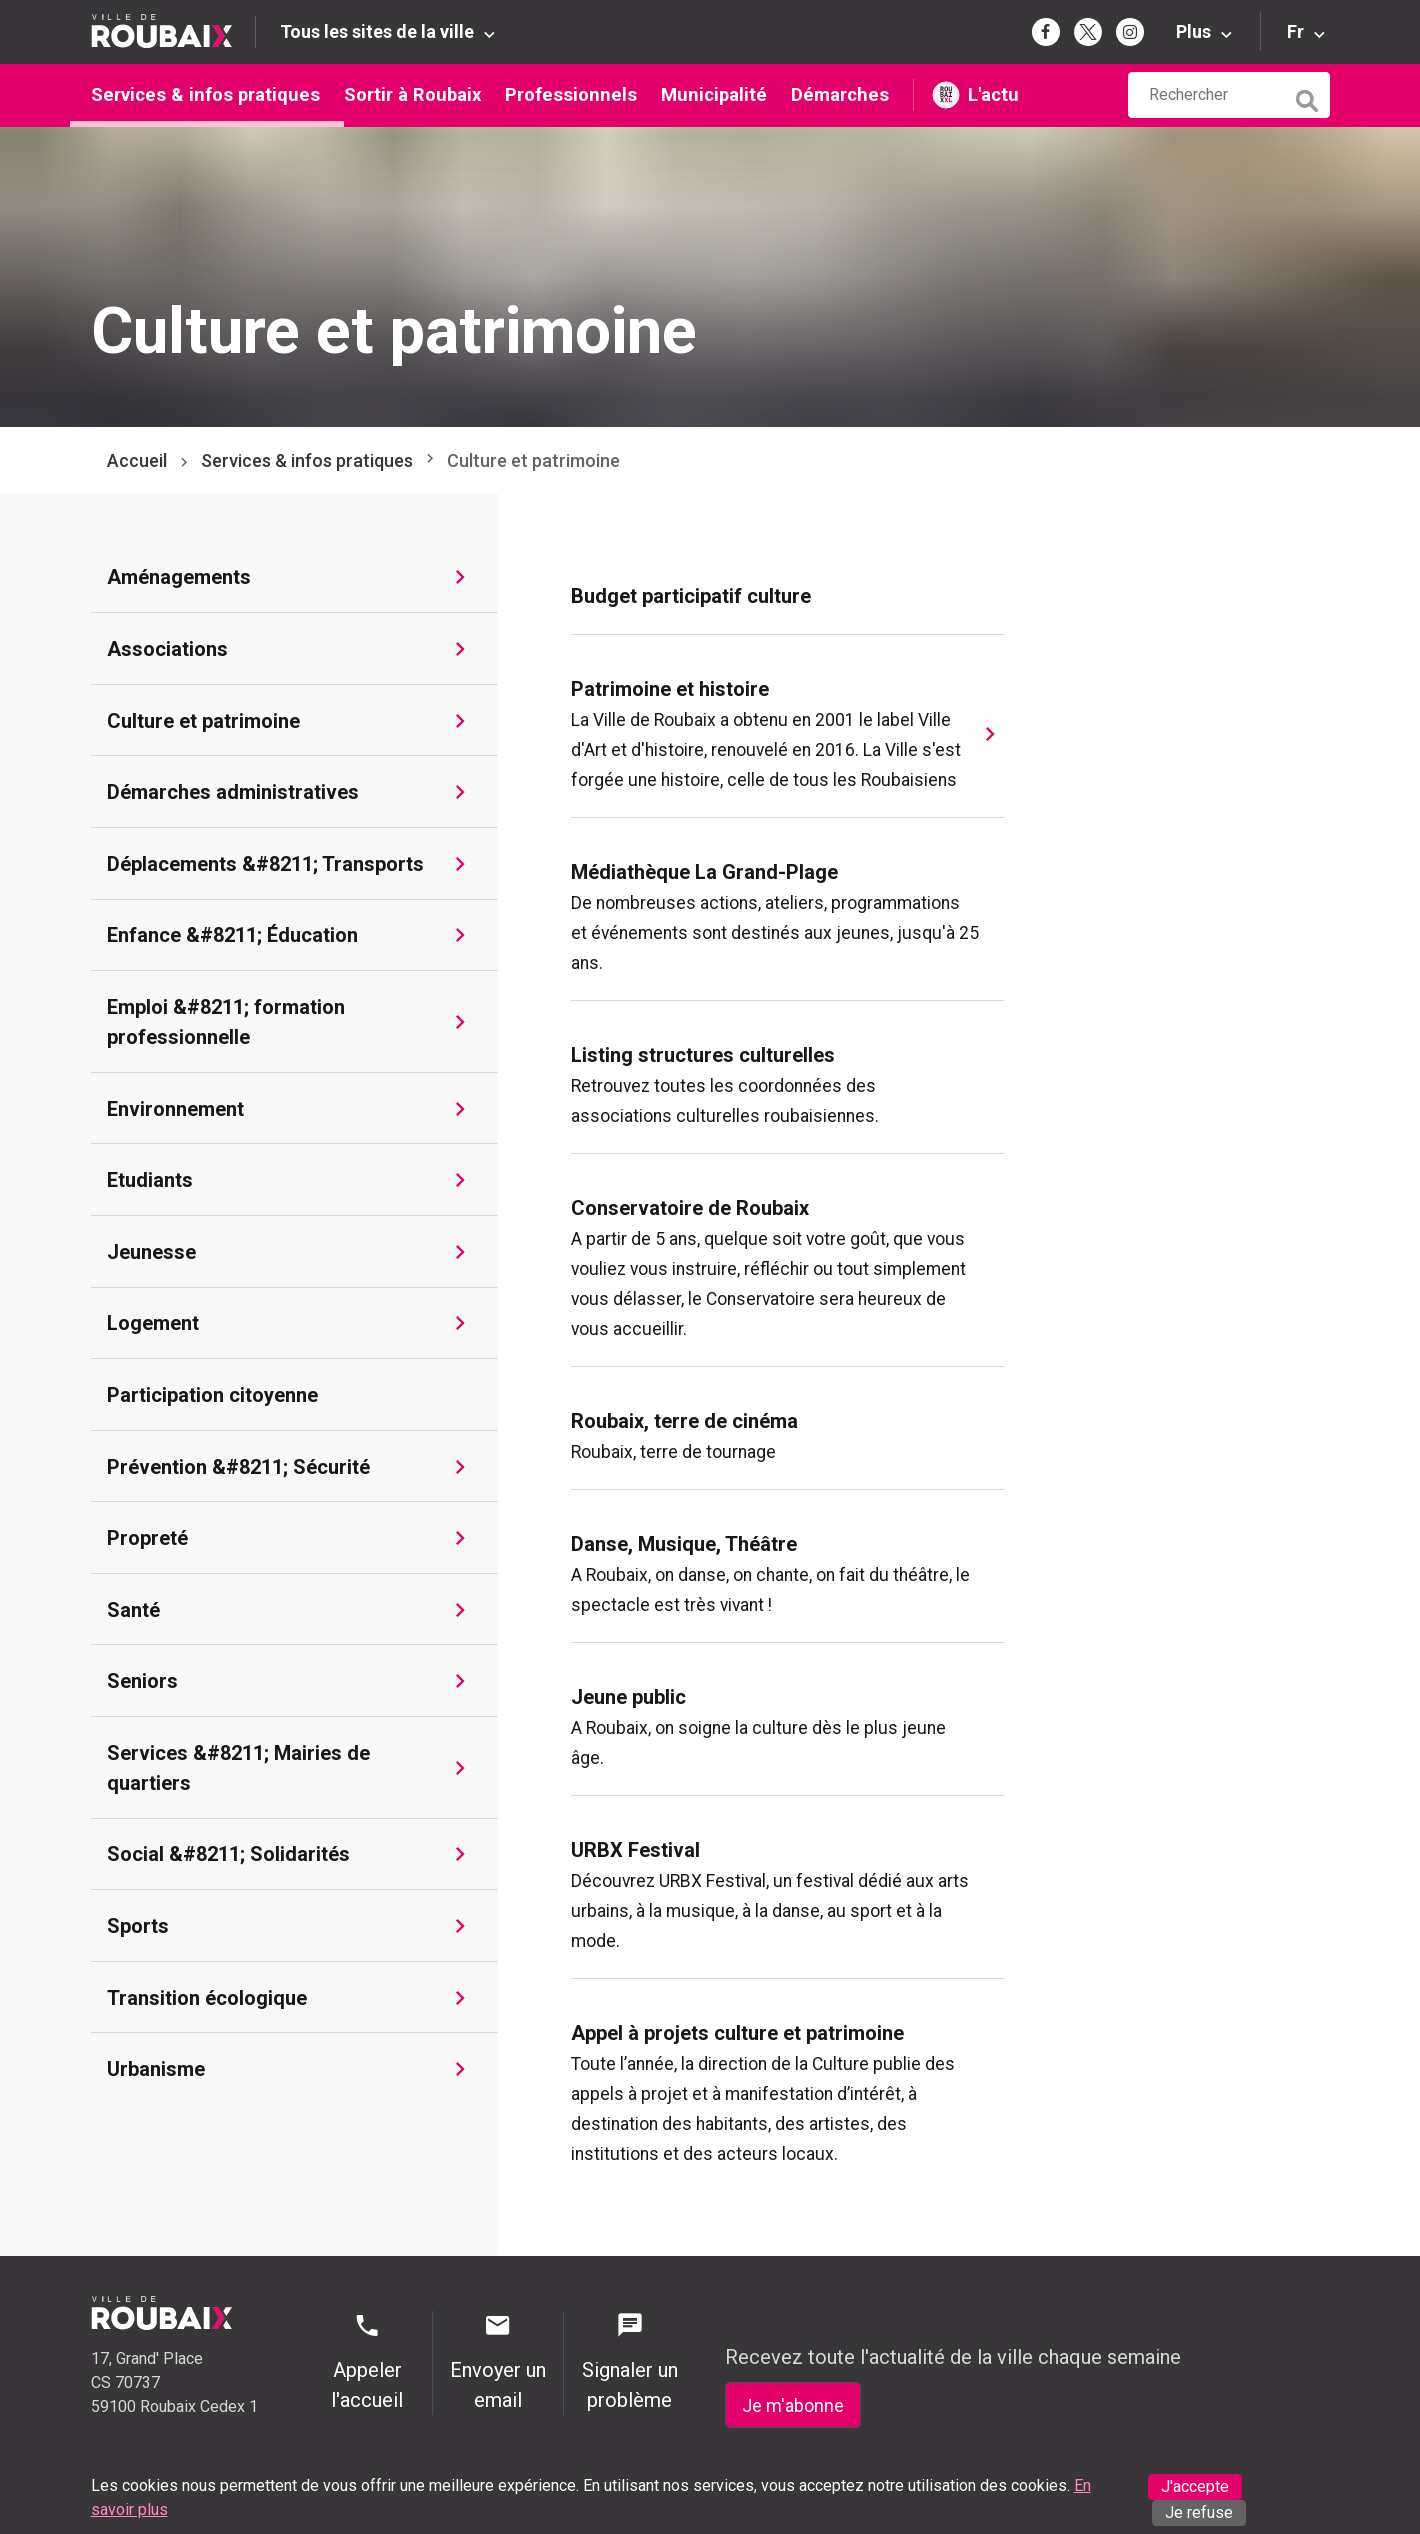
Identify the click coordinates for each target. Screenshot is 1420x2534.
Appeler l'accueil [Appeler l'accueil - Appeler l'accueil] (367, 2361)
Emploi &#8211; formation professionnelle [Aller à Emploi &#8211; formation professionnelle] (226, 1022)
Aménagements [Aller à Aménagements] (179, 577)
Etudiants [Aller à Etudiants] (150, 1180)
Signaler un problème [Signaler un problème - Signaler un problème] (629, 2361)
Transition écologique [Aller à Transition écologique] (207, 1998)
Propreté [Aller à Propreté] (147, 1538)
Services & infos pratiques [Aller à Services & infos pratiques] (307, 460)
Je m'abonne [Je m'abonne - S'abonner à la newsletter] (793, 2405)
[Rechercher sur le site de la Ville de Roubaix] (1207, 95)
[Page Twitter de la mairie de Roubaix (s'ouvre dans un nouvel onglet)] (1088, 32)
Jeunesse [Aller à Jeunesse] (151, 1252)
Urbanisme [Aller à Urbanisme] (156, 2069)
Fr (1295, 31)
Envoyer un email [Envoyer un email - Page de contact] (498, 2361)
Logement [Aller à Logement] (153, 1323)
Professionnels (571, 94)
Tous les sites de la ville (377, 31)
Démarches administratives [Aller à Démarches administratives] (233, 792)
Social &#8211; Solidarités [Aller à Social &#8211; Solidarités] (228, 1854)
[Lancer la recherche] (1310, 96)
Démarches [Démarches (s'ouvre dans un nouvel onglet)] (840, 94)
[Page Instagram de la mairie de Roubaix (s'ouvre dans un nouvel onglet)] (1130, 32)
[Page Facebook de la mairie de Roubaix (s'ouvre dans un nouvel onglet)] (1046, 32)
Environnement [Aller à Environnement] (175, 1109)
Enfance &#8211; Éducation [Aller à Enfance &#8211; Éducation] (232, 935)
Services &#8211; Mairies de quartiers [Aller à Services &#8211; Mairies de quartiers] (238, 1768)
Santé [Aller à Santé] (133, 1610)
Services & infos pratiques (205, 94)
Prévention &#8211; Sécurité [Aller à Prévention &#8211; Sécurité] (238, 1467)
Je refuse (1199, 2512)
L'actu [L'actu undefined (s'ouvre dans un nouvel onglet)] (993, 94)
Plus (1193, 31)
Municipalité (714, 94)
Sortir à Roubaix (412, 94)
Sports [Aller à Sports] (138, 1926)
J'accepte (1195, 2486)
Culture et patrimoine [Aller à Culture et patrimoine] (203, 721)
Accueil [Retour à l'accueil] (137, 460)
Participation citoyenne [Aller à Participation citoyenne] (212, 1395)
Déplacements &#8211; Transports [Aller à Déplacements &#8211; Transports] (265, 864)
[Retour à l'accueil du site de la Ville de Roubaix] (173, 31)
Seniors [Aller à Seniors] (142, 1681)
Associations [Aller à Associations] (167, 649)
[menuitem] (787, 596)
